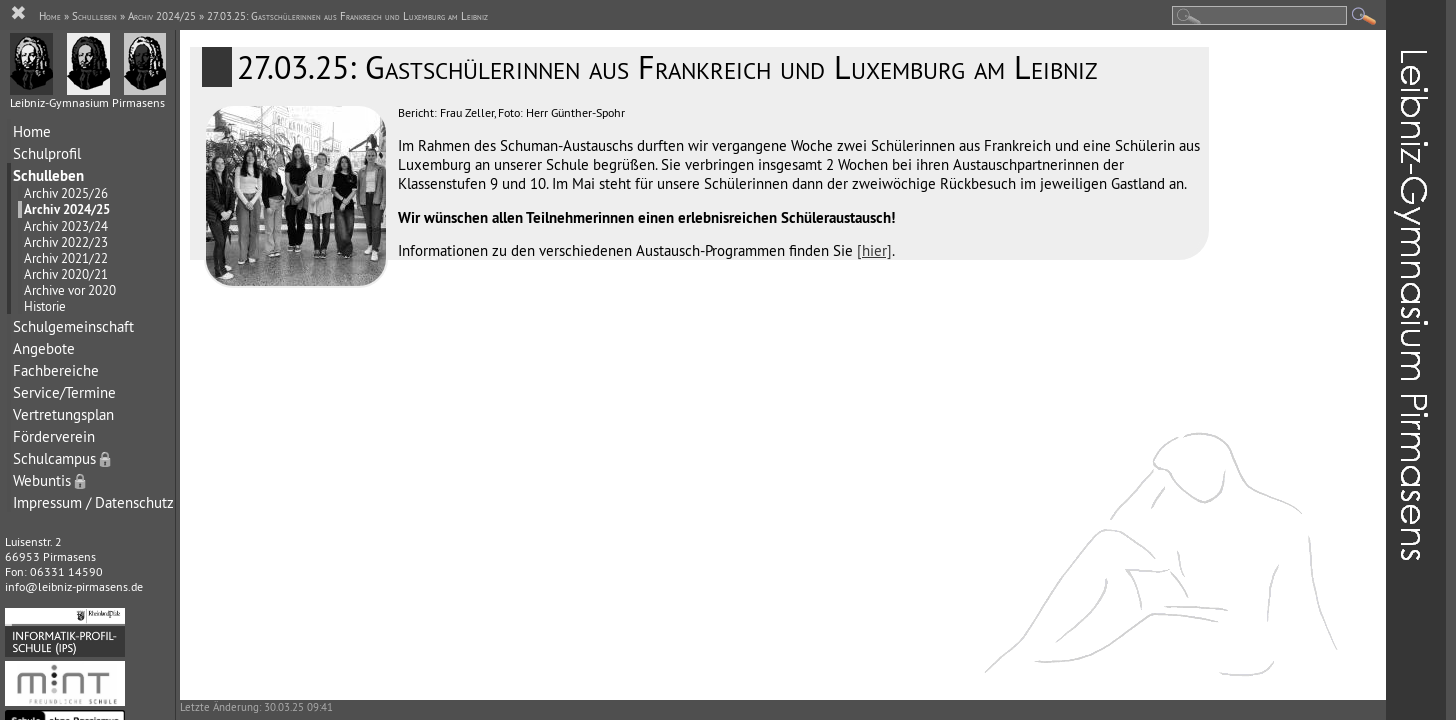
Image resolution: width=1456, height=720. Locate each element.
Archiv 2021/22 (66, 258)
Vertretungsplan (63, 414)
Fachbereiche (56, 370)
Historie (45, 306)
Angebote (44, 348)
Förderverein (54, 436)
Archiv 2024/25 (67, 209)
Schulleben (48, 175)
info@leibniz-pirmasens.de (74, 586)
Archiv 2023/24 (66, 226)
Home (32, 131)
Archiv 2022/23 (66, 242)
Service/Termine (64, 392)
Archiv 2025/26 (66, 193)
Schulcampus (63, 458)
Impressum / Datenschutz (93, 502)
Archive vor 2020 (70, 290)
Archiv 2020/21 (66, 274)
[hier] (874, 250)
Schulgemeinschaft (73, 326)
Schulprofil (47, 153)
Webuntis (51, 480)
